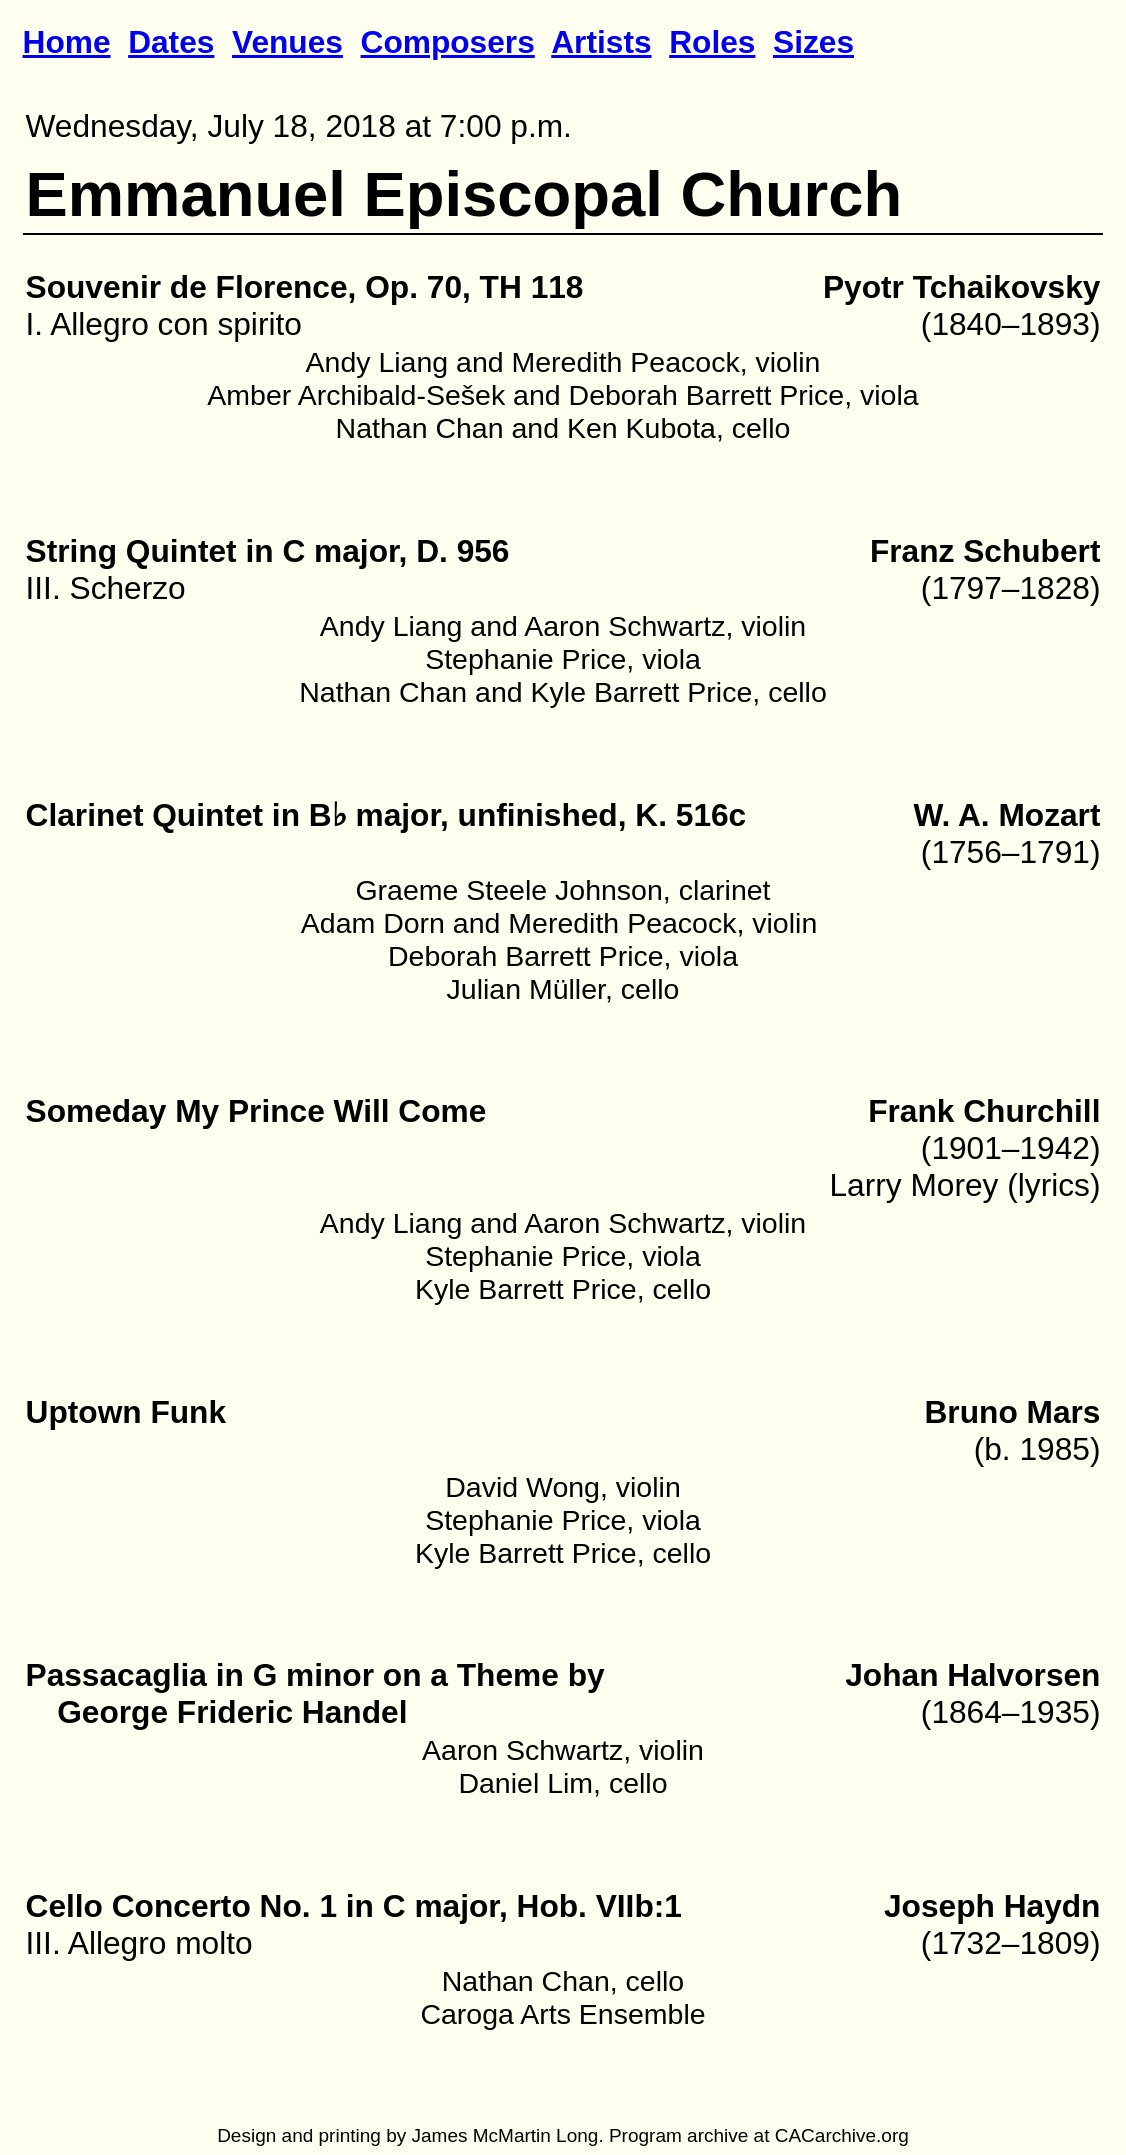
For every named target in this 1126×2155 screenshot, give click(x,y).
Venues (287, 42)
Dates (171, 42)
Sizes (813, 42)
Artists (601, 42)
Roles (712, 42)
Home (67, 42)
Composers (448, 42)
